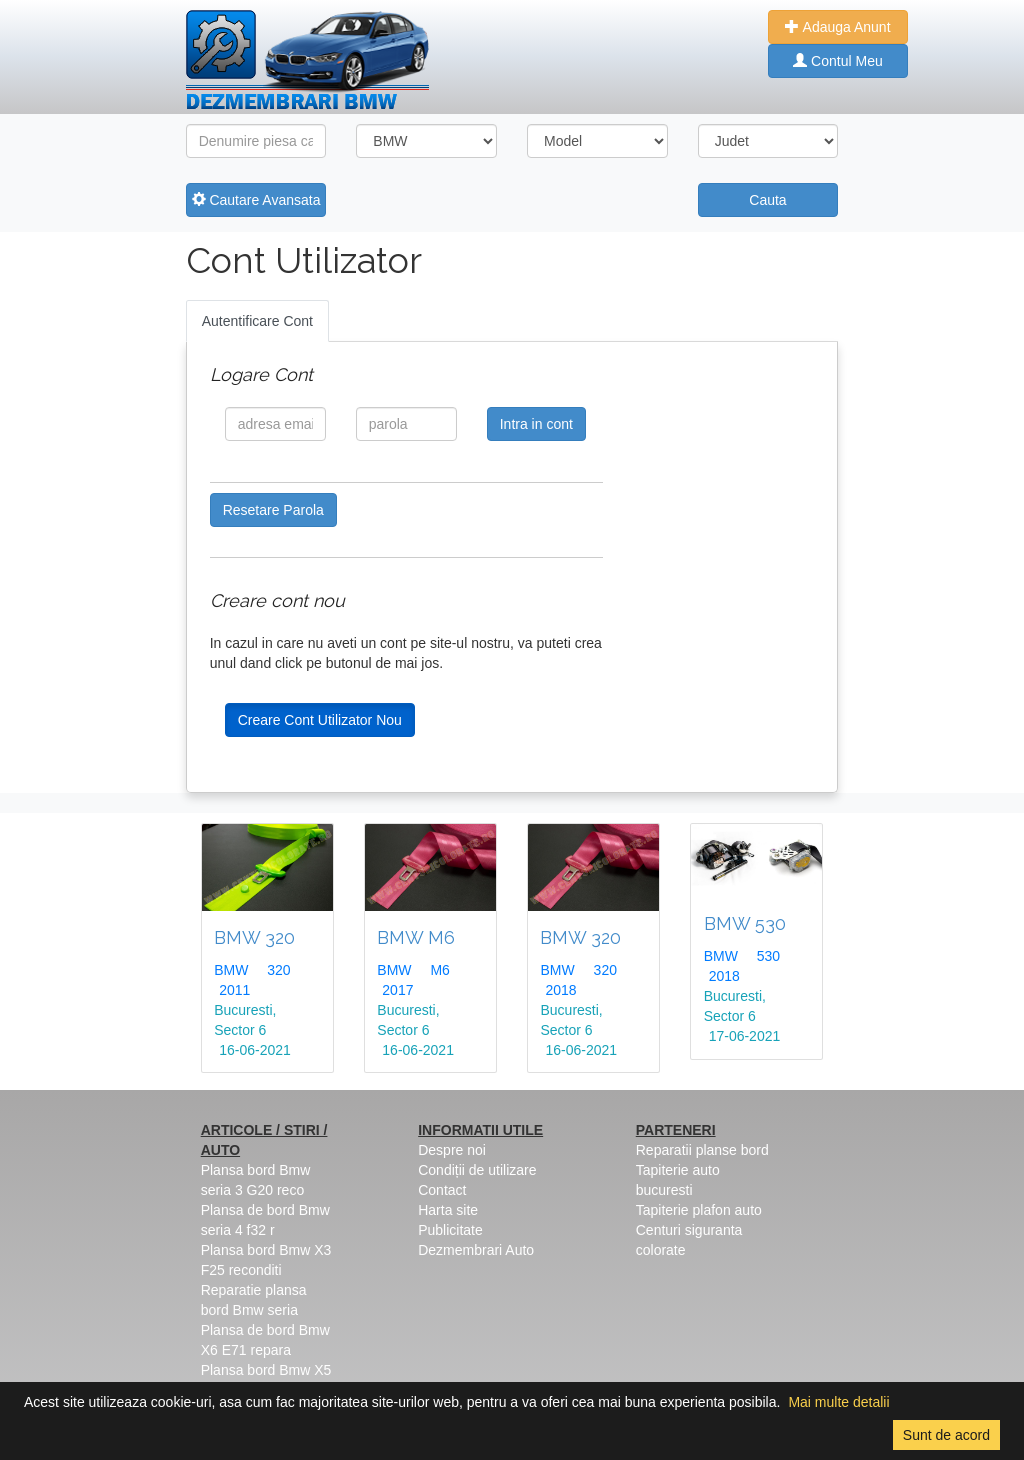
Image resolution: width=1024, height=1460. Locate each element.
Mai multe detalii (838, 1402)
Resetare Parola (273, 510)
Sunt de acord (946, 1435)
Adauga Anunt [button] (837, 27)
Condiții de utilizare (477, 1170)
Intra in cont (536, 424)
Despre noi (452, 1150)
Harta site (448, 1210)
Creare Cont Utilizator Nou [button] (320, 720)
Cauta (767, 200)
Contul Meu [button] (837, 61)
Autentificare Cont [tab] (257, 321)
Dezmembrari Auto (476, 1250)
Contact (442, 1190)
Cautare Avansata (256, 200)
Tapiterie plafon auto (699, 1210)
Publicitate (450, 1230)
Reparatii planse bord (702, 1150)
